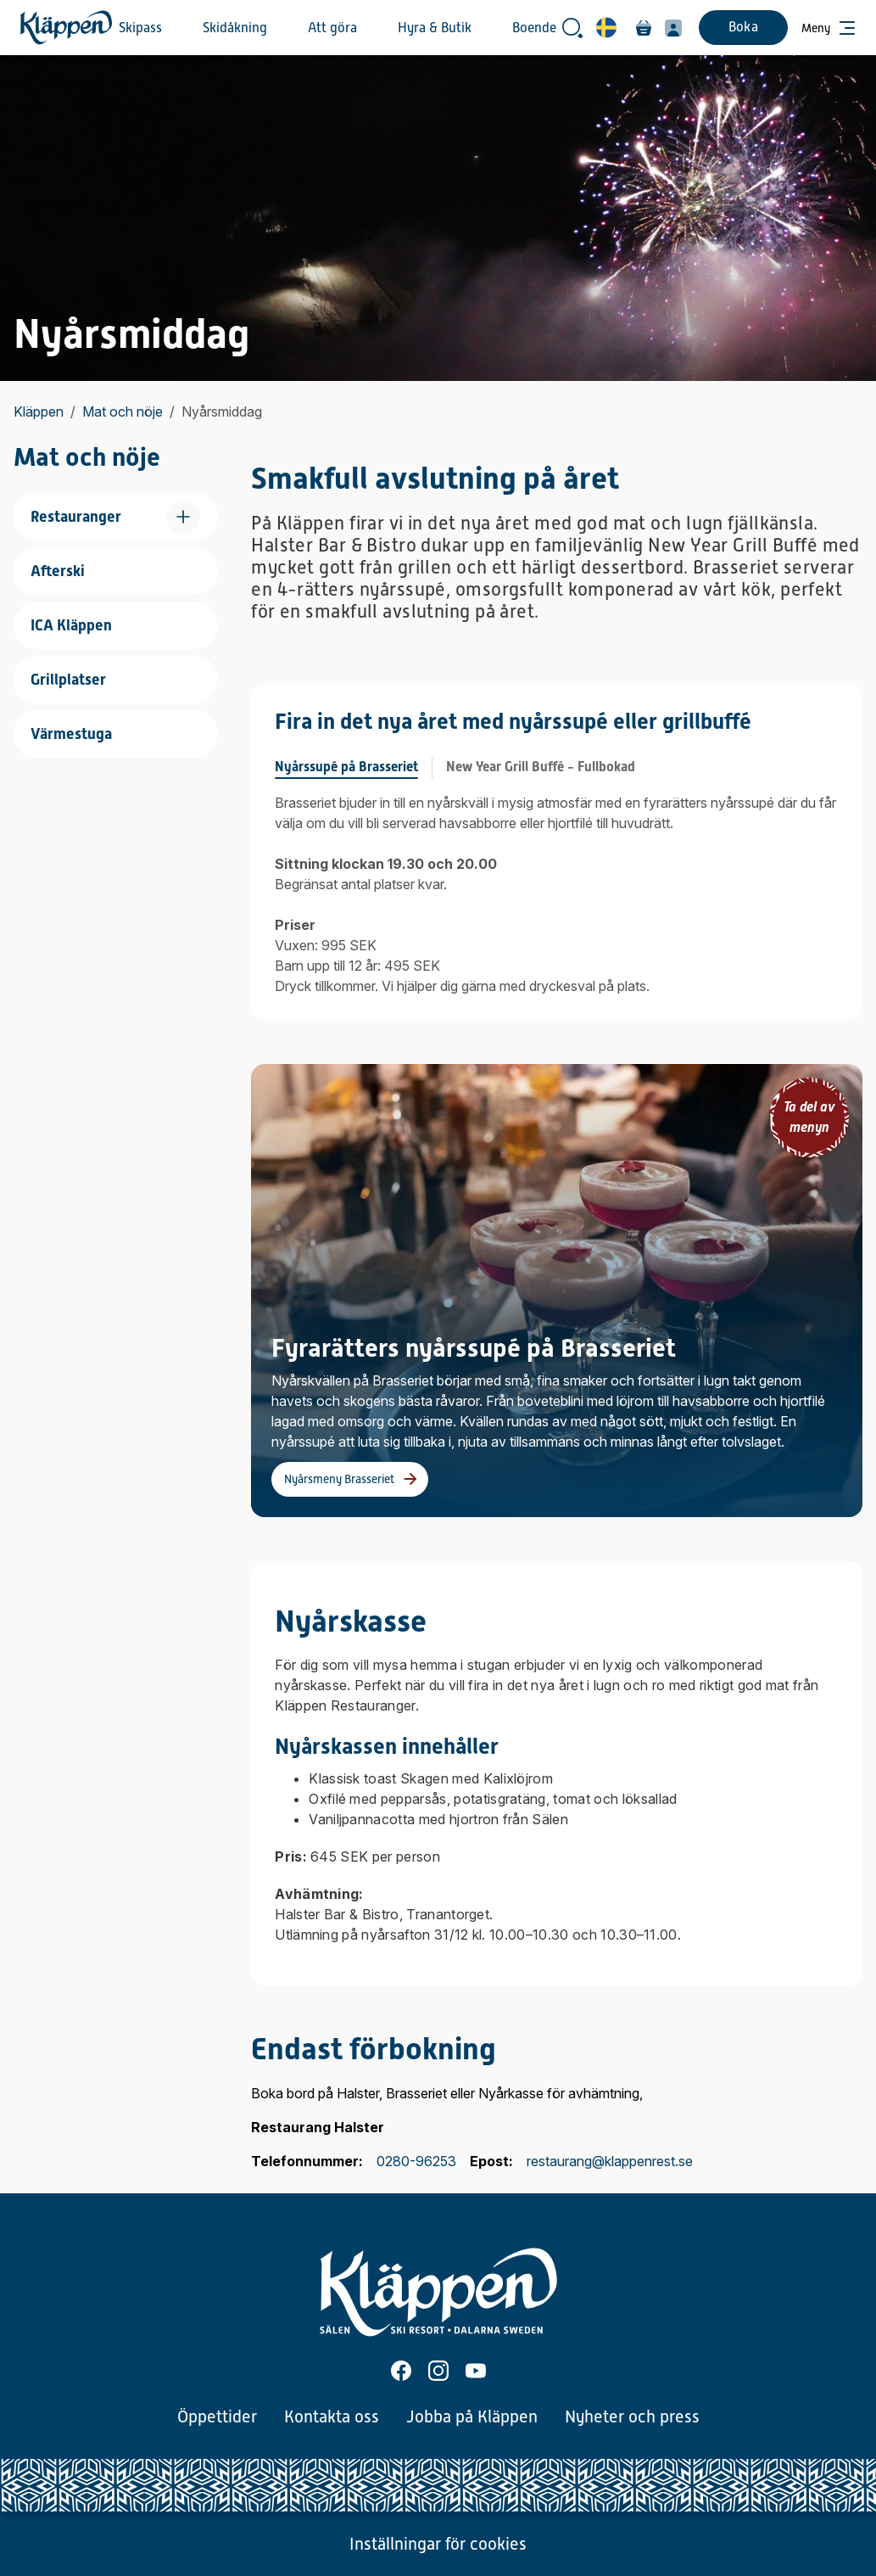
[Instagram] (438, 2370)
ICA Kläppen (71, 625)
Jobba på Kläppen (472, 2416)
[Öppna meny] (828, 28)
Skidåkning (235, 28)
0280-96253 (416, 2161)
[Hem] (66, 27)
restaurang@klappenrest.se (610, 2161)
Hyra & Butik (434, 28)
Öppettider (217, 2416)
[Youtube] (476, 2370)
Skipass (140, 28)
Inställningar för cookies (438, 2543)
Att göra (332, 28)
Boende (534, 28)
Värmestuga (71, 733)
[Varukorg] (643, 28)
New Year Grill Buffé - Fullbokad (540, 767)
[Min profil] (673, 28)
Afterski (58, 571)
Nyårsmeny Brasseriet (339, 1479)
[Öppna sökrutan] (572, 28)
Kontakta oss (331, 2416)
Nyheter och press (632, 2416)
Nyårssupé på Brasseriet (346, 767)
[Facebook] (401, 2370)
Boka (743, 27)
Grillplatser (68, 679)
